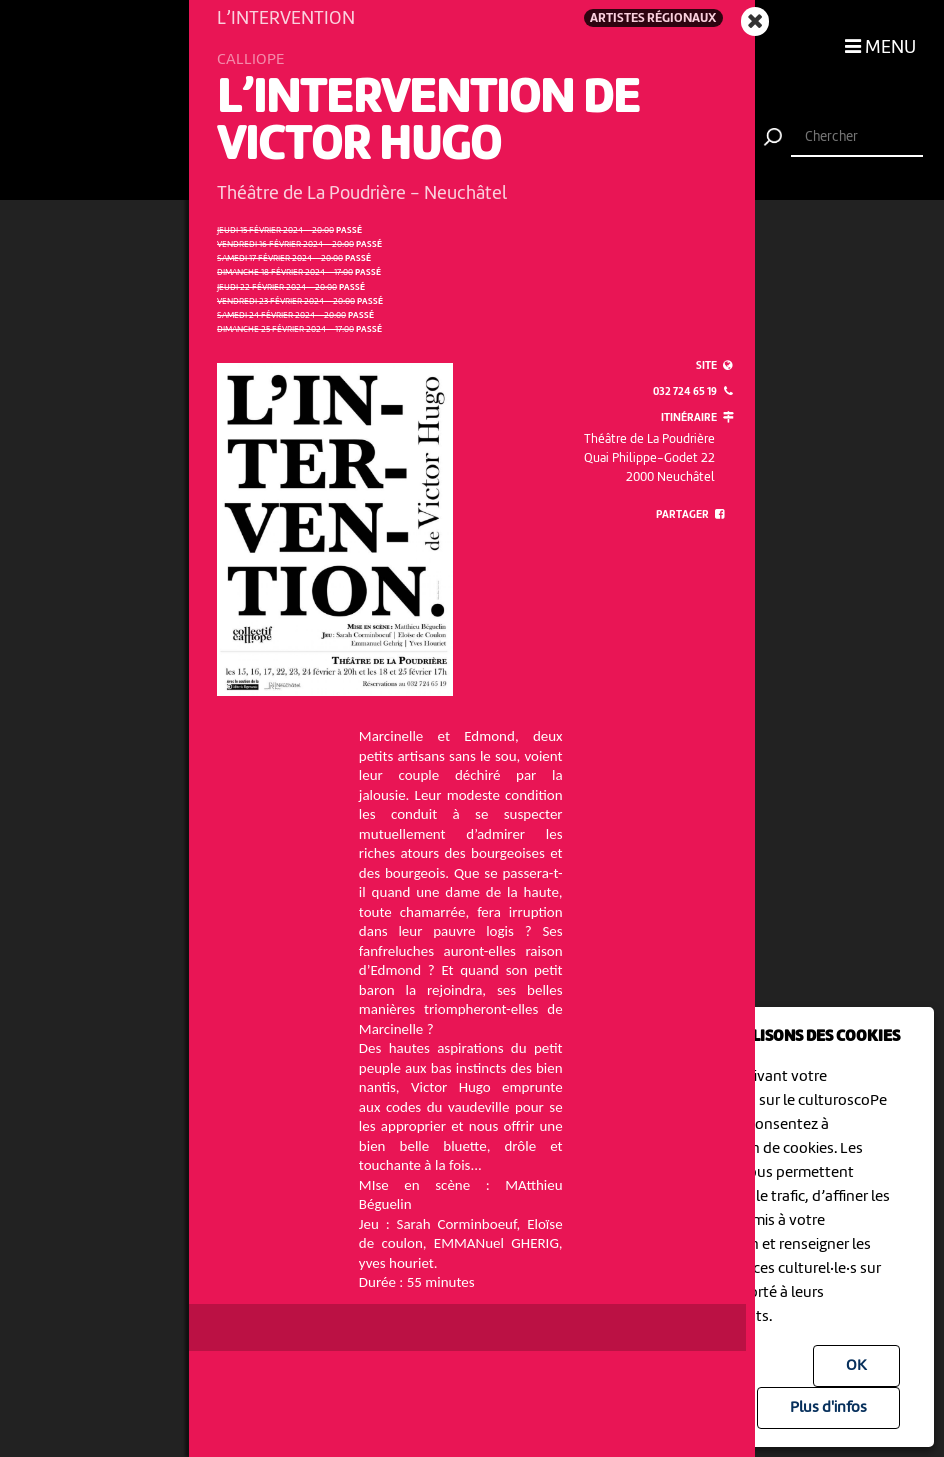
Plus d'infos (828, 1408)
